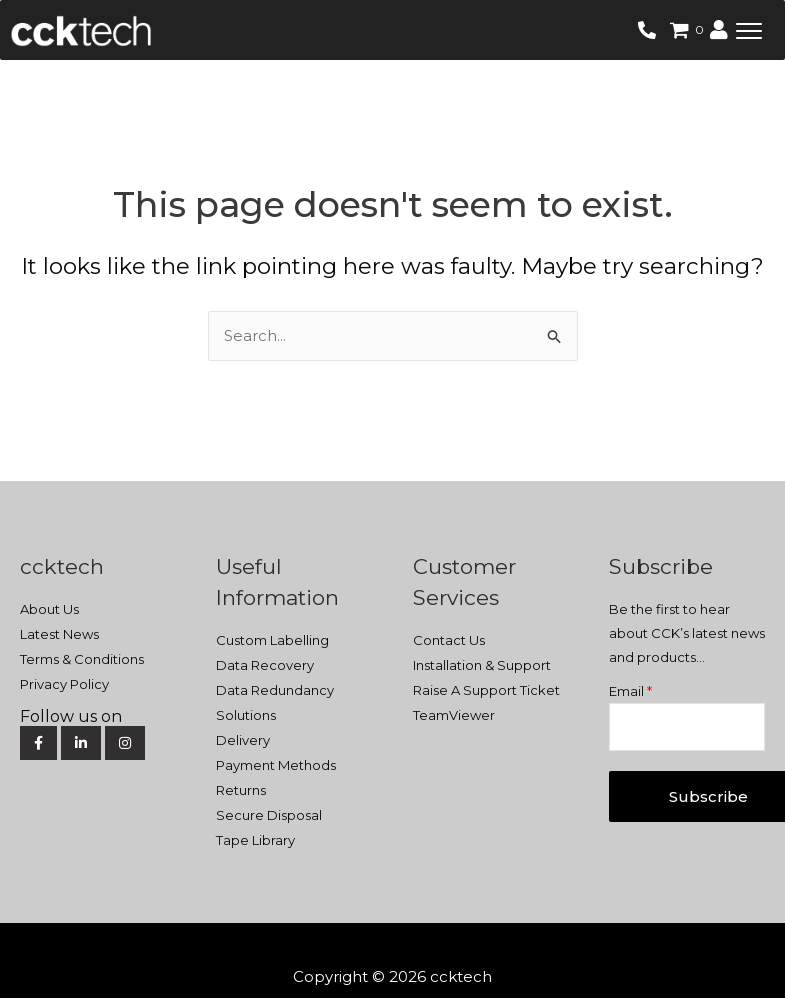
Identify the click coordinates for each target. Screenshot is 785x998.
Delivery (243, 740)
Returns (241, 790)
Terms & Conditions (82, 659)
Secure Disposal (269, 815)
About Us (49, 609)
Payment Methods (276, 765)
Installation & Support (482, 665)
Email (630, 691)
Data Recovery (265, 665)
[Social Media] (95, 716)
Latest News (59, 634)
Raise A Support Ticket (486, 690)
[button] (749, 30)
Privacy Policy (64, 684)
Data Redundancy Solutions (275, 702)
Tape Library (255, 840)
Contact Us (449, 640)
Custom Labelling (272, 640)
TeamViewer (454, 715)
